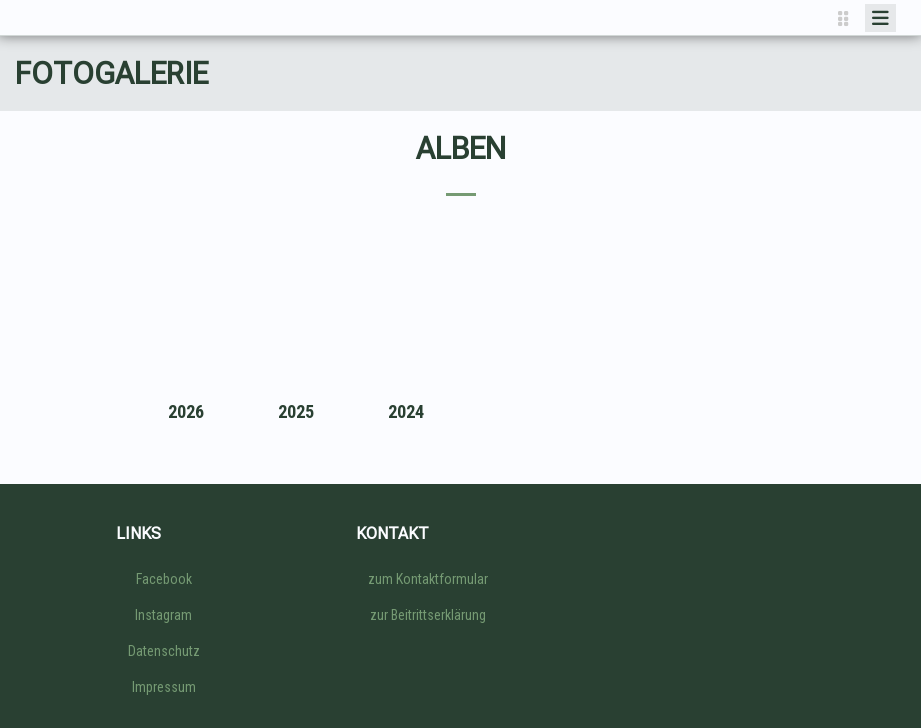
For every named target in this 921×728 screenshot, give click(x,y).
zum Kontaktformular (428, 579)
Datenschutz (164, 651)
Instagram (163, 615)
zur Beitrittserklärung (428, 615)
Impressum (164, 687)
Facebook (164, 579)
